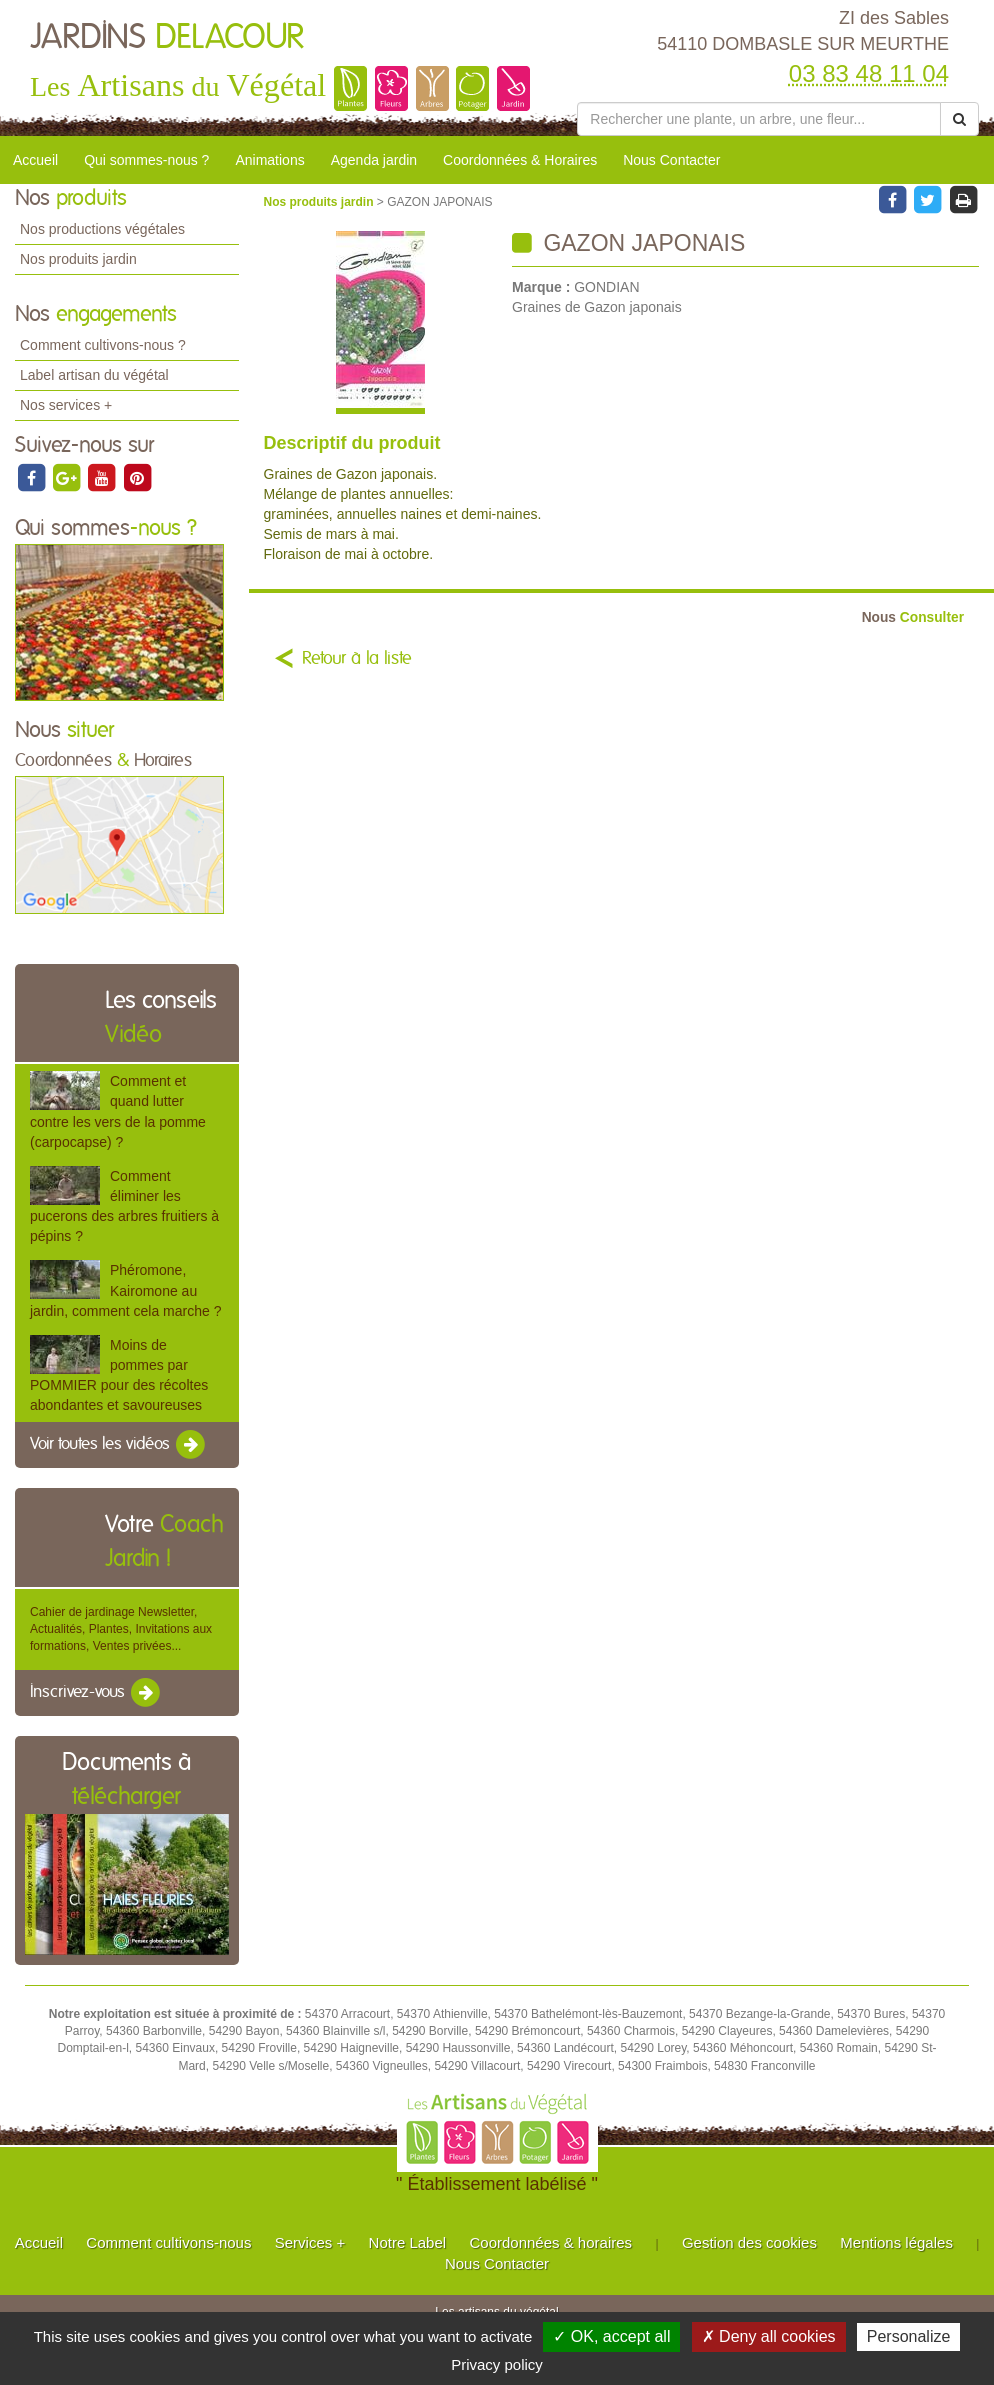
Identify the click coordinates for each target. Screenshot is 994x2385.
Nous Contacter (671, 160)
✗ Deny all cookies (769, 2336)
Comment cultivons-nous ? (103, 345)
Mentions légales (896, 2242)
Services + (310, 2242)
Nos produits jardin (78, 259)
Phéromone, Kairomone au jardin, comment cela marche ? (125, 1290)
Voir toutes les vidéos (119, 1445)
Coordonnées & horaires (550, 2242)
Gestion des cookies (749, 2242)
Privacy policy (497, 2364)
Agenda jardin (374, 160)
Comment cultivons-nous (168, 2242)
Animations (269, 160)
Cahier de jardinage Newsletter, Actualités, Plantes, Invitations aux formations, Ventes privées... (121, 1629)
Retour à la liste (357, 659)
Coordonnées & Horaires (520, 160)
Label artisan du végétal (94, 375)
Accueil (35, 160)
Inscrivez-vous (96, 1693)
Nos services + (66, 405)
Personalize (909, 2336)
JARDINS (167, 38)
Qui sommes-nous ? (146, 160)
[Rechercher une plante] (759, 119)
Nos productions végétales (102, 229)
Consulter (913, 617)
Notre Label (408, 2242)
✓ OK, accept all (611, 2336)
